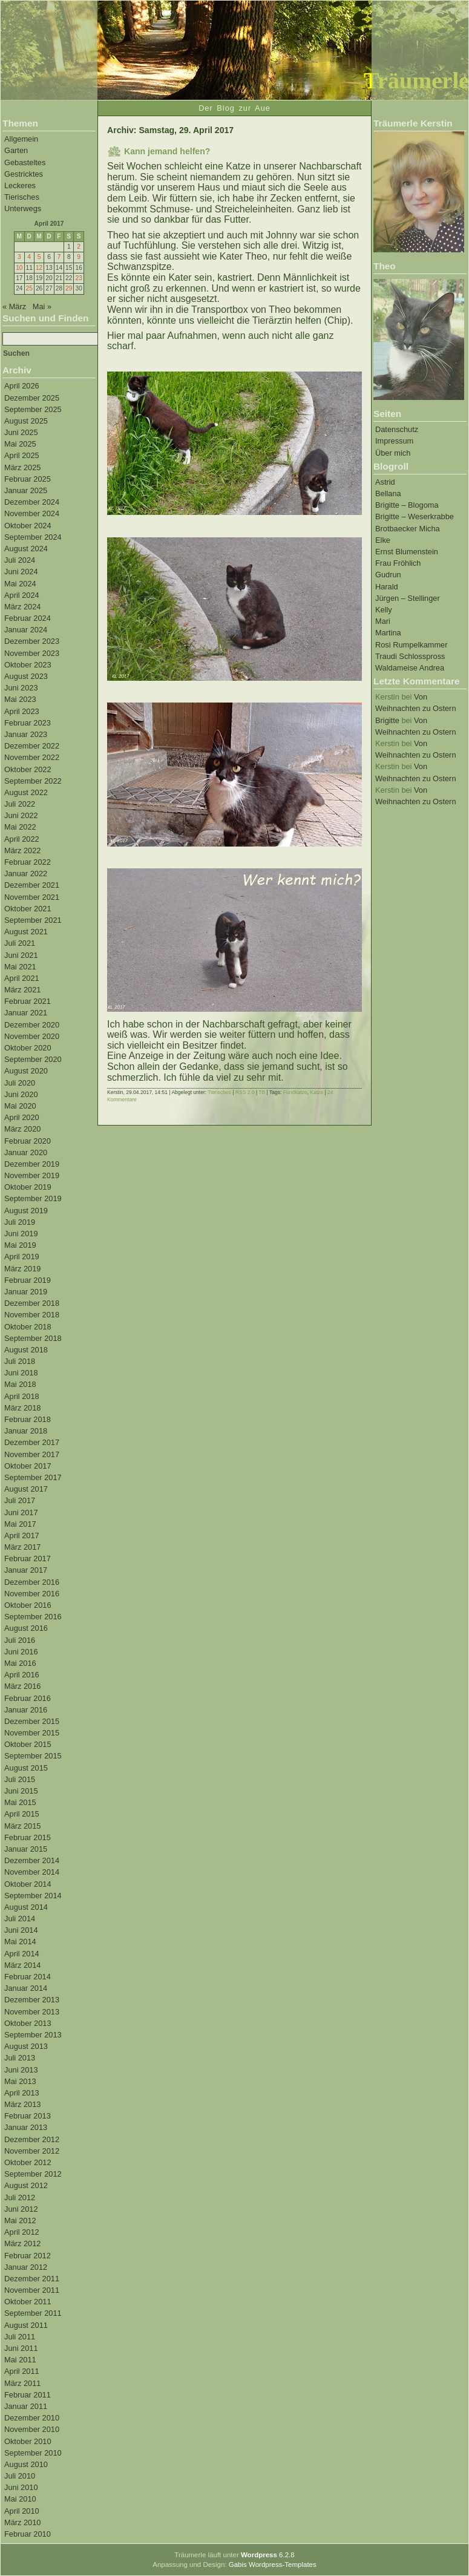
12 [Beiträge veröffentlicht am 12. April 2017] (39, 267)
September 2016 (33, 1616)
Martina (388, 632)
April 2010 (21, 2510)
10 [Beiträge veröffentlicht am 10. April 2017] (19, 267)
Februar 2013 (27, 2115)
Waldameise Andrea (409, 667)
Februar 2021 (27, 1001)
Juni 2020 (21, 1094)
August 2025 (26, 420)
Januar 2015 (25, 1848)
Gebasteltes (24, 162)
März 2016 (22, 1686)
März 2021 (22, 989)
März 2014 (22, 1965)
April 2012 (21, 2232)
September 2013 (33, 2034)
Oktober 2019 (27, 1186)
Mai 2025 (20, 443)
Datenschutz (396, 429)
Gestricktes (23, 174)
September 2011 (33, 2313)
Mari (382, 621)
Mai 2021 (20, 966)
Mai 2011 (20, 2359)
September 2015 (33, 1755)
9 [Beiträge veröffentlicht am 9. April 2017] (78, 257)
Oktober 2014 (27, 1884)
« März (14, 306)
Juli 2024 (19, 560)
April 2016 (21, 1674)
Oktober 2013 (27, 2023)
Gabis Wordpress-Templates (272, 2564)
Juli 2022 (19, 803)
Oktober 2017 (27, 1465)
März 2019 (22, 1268)
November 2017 (31, 1454)
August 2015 (26, 1767)
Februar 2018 (27, 1419)
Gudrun (388, 574)
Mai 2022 (20, 826)
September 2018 (33, 1338)
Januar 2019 (25, 1291)
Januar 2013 (25, 2127)
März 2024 (22, 606)
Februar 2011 (27, 2394)
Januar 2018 (25, 1430)
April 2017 (21, 1535)
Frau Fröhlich (398, 563)
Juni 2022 (21, 815)
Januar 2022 (25, 873)
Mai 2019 (20, 1245)
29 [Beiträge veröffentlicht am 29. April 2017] (68, 288)
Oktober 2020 (27, 1047)
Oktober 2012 (27, 2162)
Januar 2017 (25, 1570)
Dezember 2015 (31, 1721)
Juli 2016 (19, 1640)
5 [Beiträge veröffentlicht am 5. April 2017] (39, 257)
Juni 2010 (21, 2487)
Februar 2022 (27, 862)
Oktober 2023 (27, 664)
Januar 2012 (25, 2267)
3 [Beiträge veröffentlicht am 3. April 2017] (19, 257)
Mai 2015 (20, 1802)
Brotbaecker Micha (407, 528)
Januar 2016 (25, 1709)
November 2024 (31, 513)
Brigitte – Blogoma (407, 505)
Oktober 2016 (27, 1605)
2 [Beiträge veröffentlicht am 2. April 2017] (78, 246)
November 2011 (31, 2290)
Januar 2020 (25, 1152)
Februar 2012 (27, 2255)
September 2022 (33, 780)
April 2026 (21, 385)
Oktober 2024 (27, 525)
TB (261, 1092)
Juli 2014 (19, 1918)
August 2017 (26, 1488)
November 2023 (31, 653)
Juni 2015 (21, 1790)
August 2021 (26, 931)
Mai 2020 (20, 1105)
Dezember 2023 (31, 641)
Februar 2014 (27, 1976)
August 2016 (26, 1628)
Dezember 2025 (31, 397)
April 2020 (21, 1117)
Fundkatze (295, 1092)
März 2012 (22, 2243)
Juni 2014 (21, 1930)
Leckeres (20, 185)
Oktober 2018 (27, 1326)
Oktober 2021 (27, 908)
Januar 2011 (25, 2406)
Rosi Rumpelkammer (411, 644)
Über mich (392, 452)
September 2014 (33, 1895)
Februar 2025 (27, 478)
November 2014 (31, 1871)
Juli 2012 (19, 2197)
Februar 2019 (27, 1280)
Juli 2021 (19, 943)
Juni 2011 (21, 2348)
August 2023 (26, 676)
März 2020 (22, 1128)
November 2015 (31, 1732)
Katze (316, 1092)
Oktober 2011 (27, 2301)
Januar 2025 (25, 490)
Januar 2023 (25, 734)
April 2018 (21, 1396)
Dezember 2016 (31, 1582)
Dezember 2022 (31, 745)
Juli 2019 (19, 1222)
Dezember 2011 (31, 2278)
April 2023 (21, 711)
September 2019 (33, 1198)
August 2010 (26, 2464)
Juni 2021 (21, 955)
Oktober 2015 (27, 1744)
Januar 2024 (25, 629)
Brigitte (387, 720)
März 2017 (22, 1547)
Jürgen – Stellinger (407, 598)
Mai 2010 (20, 2498)
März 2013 (22, 2104)
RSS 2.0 (245, 1092)
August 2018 (26, 1349)
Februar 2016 (27, 1698)
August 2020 (26, 1070)
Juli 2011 (19, 2336)
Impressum (394, 440)
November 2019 (31, 1175)
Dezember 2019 (31, 1163)
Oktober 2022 (27, 769)
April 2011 (21, 2371)
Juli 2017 (19, 1500)
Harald (386, 586)
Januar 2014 (25, 1988)
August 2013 (26, 2046)
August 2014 (26, 1907)
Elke (382, 540)
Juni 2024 (21, 571)
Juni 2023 (21, 687)
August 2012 (26, 2185)
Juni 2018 (21, 1372)
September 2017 (33, 1477)
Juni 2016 (21, 1651)
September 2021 (33, 920)
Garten (16, 150)
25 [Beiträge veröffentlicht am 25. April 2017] (29, 288)
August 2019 (26, 1210)
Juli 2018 (19, 1361)
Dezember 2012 (31, 2139)
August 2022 (26, 792)
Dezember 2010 (31, 2417)
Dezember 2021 (31, 885)
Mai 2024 (20, 583)
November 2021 (31, 897)
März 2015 (22, 1825)
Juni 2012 (21, 2209)
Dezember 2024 (31, 501)
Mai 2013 (20, 2081)
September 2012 (33, 2173)
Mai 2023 (20, 699)
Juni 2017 (21, 1512)
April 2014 (21, 1953)
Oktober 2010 (27, 2441)
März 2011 (22, 2383)
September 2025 (33, 409)
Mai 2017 (20, 1524)
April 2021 (21, 978)
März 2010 (22, 2522)
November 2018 (31, 1314)
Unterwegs (22, 208)
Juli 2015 (19, 1779)
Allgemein (21, 138)
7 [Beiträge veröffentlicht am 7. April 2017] (59, 257)
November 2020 (31, 1036)
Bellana (388, 493)
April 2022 (21, 839)
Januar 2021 (25, 1012)
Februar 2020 (27, 1140)
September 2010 (33, 2452)
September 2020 (33, 1059)
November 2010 (31, 2429)
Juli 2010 (19, 2475)
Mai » (42, 306)
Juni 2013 (21, 2069)
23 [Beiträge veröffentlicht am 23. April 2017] (78, 278)
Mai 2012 (20, 2220)
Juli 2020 (19, 1082)
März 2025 (22, 467)
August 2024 (26, 548)
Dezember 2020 (31, 1024)
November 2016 (31, 1593)
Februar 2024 (27, 618)
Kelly (383, 609)
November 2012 (31, 2150)
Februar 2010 (27, 2533)
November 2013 (31, 2011)
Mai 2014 (20, 1941)
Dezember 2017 (31, 1442)
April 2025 (21, 455)
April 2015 (21, 1813)
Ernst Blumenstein (406, 551)
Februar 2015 (27, 1837)
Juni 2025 (21, 432)
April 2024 (21, 595)
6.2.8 (268, 2554)
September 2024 (33, 537)
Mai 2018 (20, 1384)
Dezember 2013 (31, 1999)
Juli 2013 (19, 2057)
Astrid (385, 482)
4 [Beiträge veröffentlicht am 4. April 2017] (29, 257)
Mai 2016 (20, 1663)
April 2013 (21, 2092)
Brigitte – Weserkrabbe (414, 516)
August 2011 (26, 2325)
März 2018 (22, 1407)
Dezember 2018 (31, 1303)
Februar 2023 (27, 722)
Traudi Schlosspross (410, 656)
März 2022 (22, 850)
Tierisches (21, 197)
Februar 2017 (27, 1558)
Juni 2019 (21, 1233)
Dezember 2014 (31, 1860)
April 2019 (21, 1256)
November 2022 (31, 757)
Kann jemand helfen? (167, 151)
